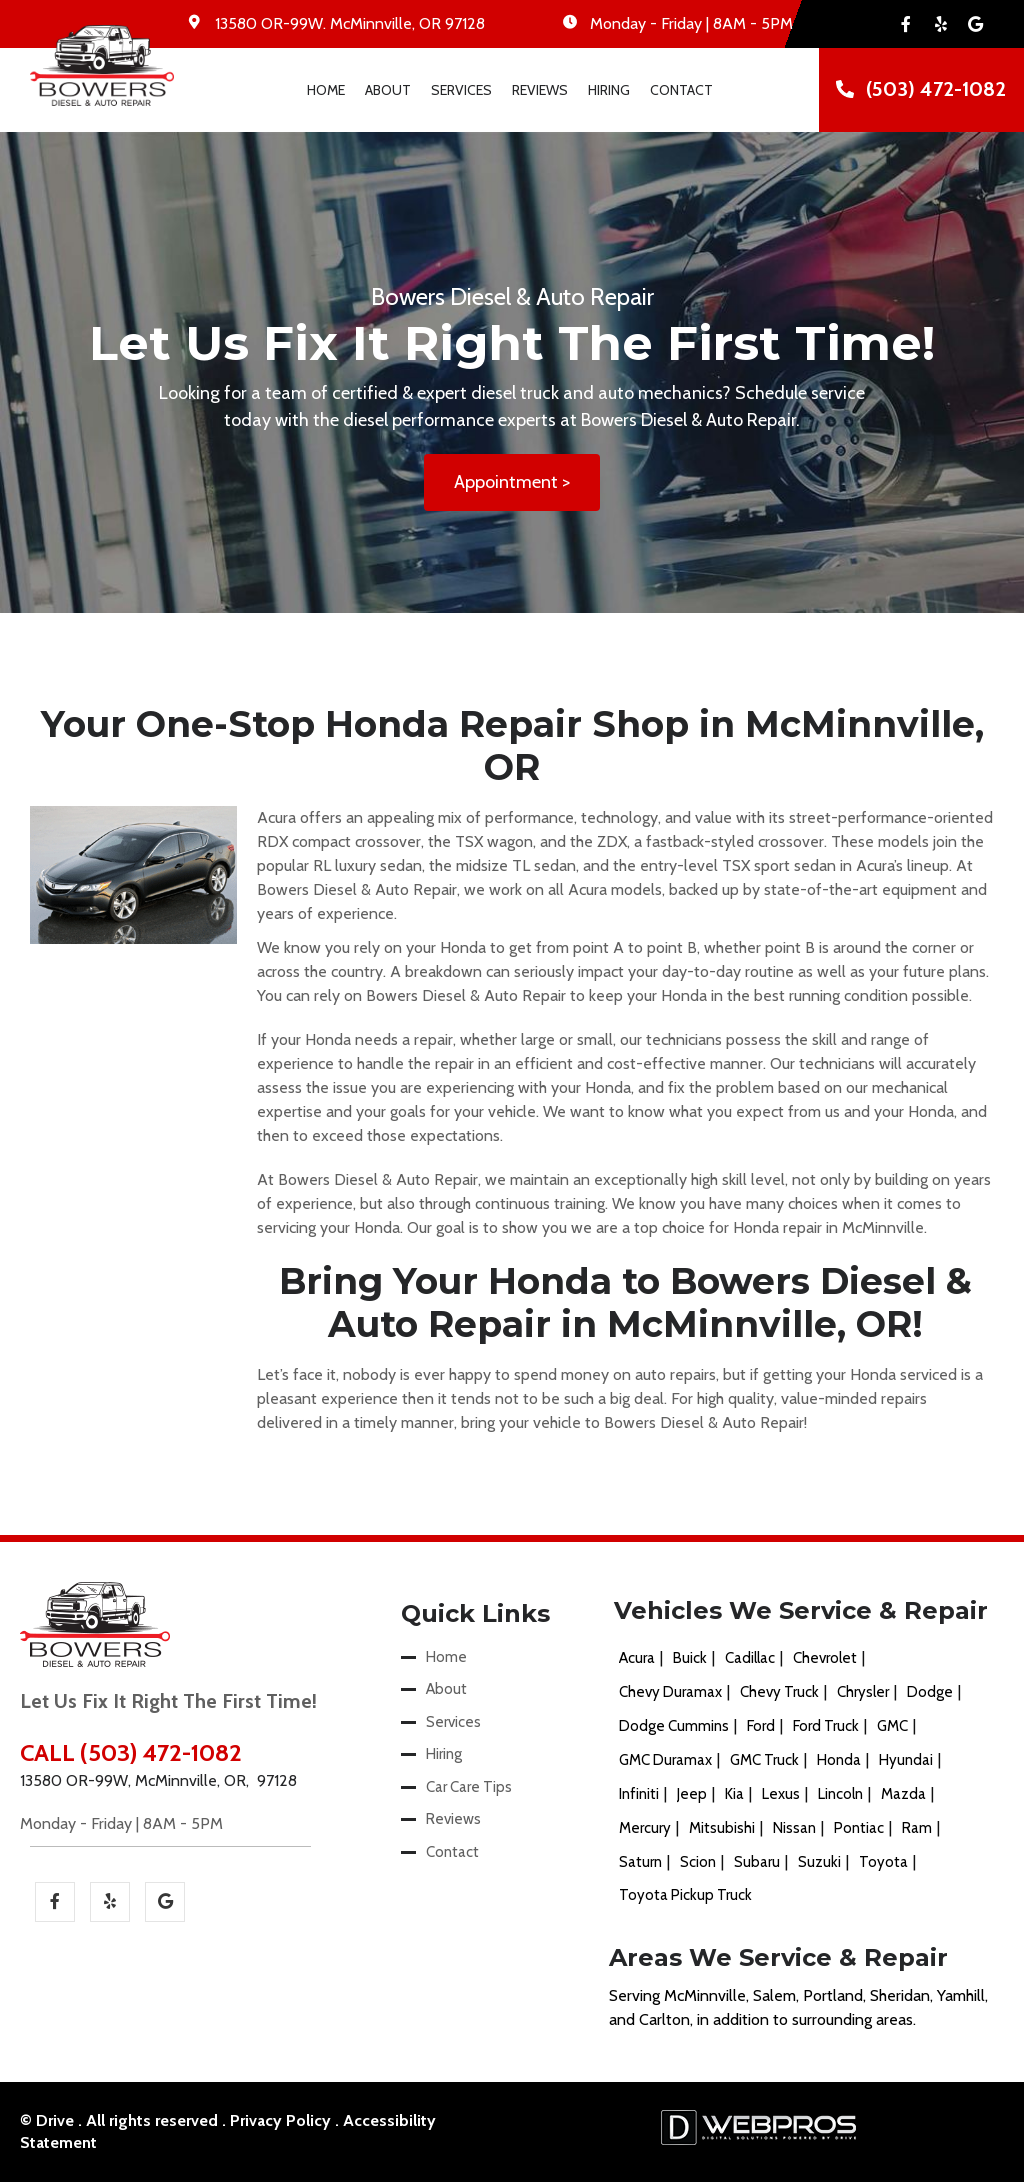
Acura (637, 1658)
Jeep (692, 1794)
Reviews (540, 90)
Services (461, 90)
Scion (698, 1862)
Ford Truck (826, 1726)
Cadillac (750, 1658)
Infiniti (639, 1794)
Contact (681, 90)
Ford (761, 1726)
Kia (734, 1794)
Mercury (645, 1828)
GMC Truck (764, 1760)
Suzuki (819, 1862)
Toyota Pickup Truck (685, 1895)
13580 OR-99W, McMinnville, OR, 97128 (158, 1780)
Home (326, 90)
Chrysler (863, 1692)
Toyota (883, 1862)
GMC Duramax (665, 1760)
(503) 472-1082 (936, 89)
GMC (892, 1726)
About (388, 90)
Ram (917, 1828)
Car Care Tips (469, 1787)
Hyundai (906, 1760)
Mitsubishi (722, 1828)
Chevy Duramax (670, 1692)
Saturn (640, 1862)
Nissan (794, 1828)
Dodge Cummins (674, 1726)
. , (350, 23)
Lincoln (840, 1794)
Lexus (781, 1794)
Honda (839, 1760)
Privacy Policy (280, 2120)
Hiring (609, 90)
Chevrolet (825, 1658)
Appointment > (512, 482)
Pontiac (859, 1828)
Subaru (757, 1862)
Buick (690, 1658)
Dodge (930, 1692)
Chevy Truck (779, 1692)
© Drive (47, 2120)
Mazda (903, 1794)
